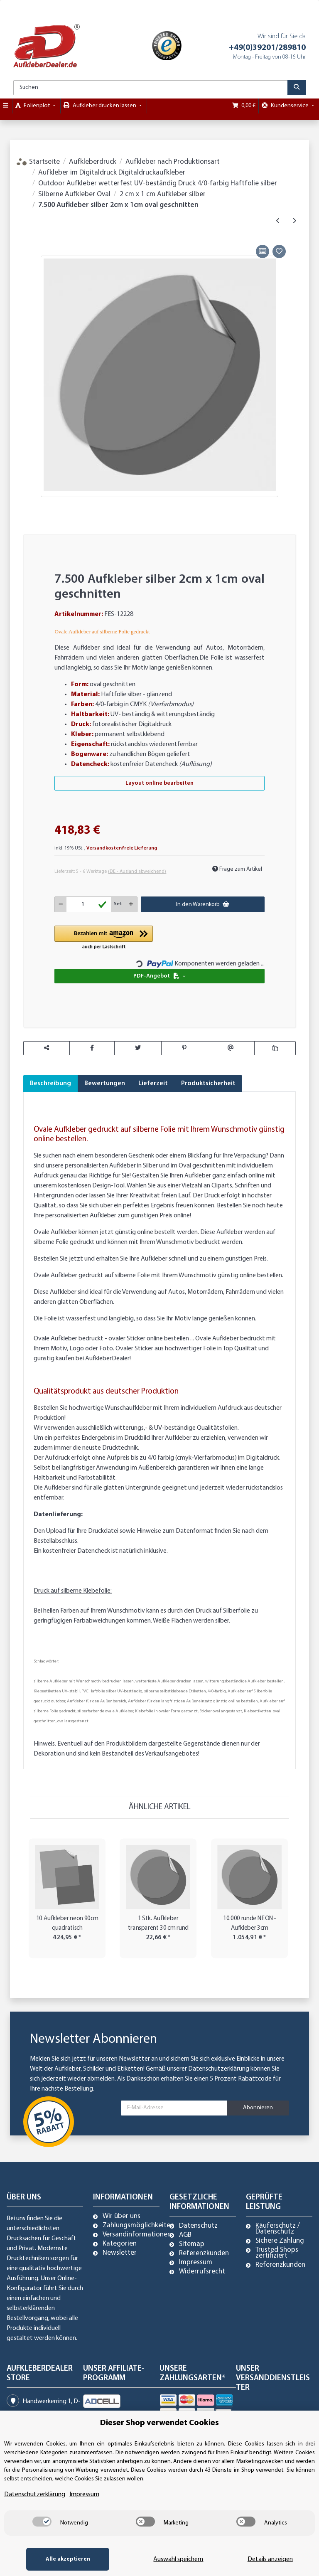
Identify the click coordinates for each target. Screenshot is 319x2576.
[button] (103, 938)
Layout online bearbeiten (159, 783)
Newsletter (120, 2253)
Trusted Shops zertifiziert (276, 2253)
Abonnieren (258, 2108)
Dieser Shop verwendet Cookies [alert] (159, 2423)
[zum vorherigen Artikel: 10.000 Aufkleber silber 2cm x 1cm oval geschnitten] (278, 221)
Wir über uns (121, 2216)
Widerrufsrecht (202, 2272)
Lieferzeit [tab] (153, 1083)
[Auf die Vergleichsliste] (262, 251)
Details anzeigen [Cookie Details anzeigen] (270, 2559)
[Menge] (88, 904)
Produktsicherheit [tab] (208, 1083)
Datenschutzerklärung (218, 2069)
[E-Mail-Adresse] (174, 2108)
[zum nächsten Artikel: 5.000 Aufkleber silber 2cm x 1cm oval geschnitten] (294, 221)
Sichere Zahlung (279, 2241)
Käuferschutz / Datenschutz (277, 2229)
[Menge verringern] (61, 904)
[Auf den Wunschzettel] (279, 251)
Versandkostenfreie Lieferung (121, 848)
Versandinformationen (137, 2235)
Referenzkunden (204, 2253)
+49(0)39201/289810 (267, 48)
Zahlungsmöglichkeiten (138, 2226)
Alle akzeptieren (68, 2559)
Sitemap (191, 2244)
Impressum (195, 2263)
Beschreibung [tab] (50, 1083)
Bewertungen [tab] (104, 1083)
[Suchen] (150, 87)
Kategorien (120, 2244)
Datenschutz (198, 2226)
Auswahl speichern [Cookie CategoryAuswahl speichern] (178, 2559)
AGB (185, 2235)
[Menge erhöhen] (131, 904)
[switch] (42, 2522)
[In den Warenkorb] (29, 233)
